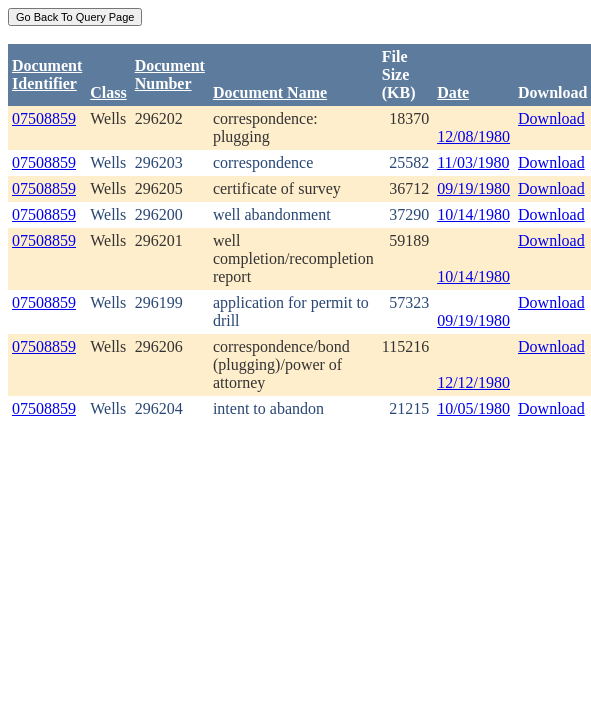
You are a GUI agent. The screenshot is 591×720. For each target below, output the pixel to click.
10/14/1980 (473, 214)
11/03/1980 (473, 162)
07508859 (44, 118)
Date (453, 92)
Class (108, 92)
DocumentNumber (170, 74)
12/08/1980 (473, 136)
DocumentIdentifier (47, 74)
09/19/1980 (473, 188)
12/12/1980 (473, 382)
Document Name (270, 92)
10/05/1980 (473, 408)
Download (551, 118)
